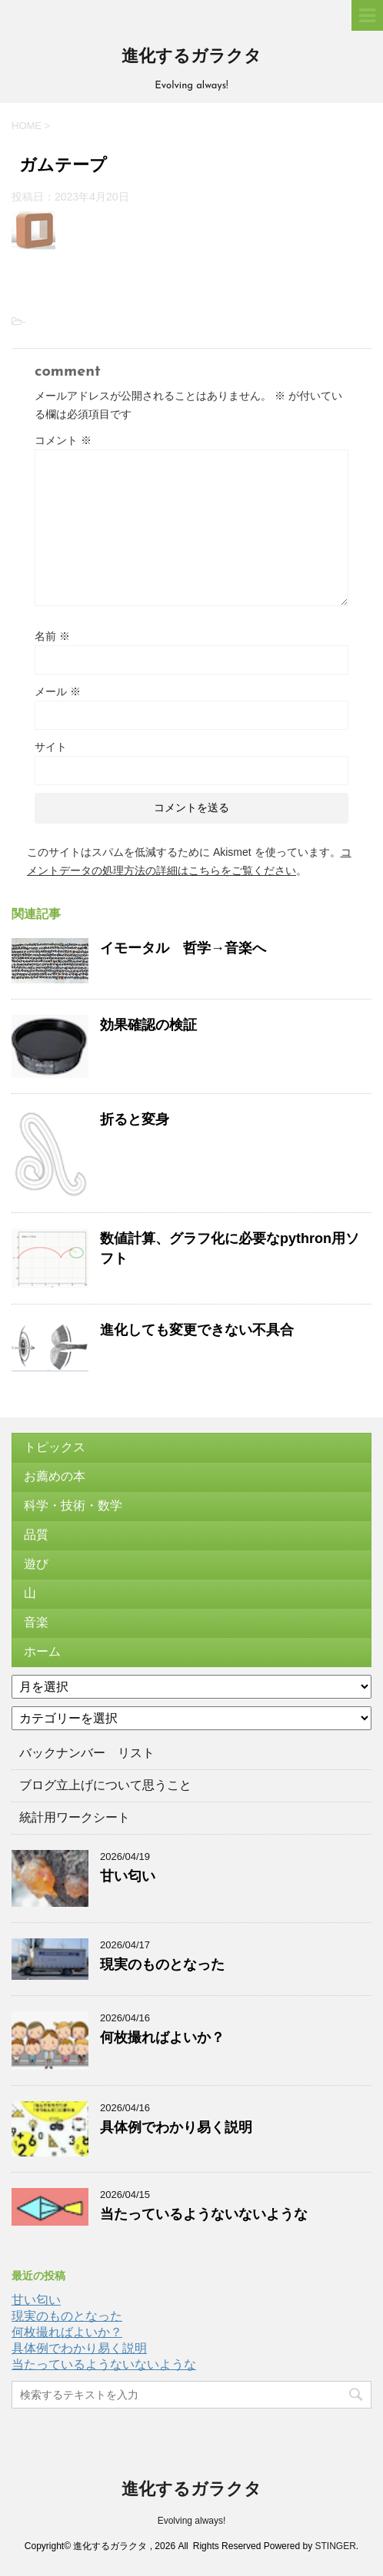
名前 (52, 636)
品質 (36, 1534)
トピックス (54, 1447)
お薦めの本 (54, 1476)
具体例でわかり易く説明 (176, 2127)
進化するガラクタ (191, 57)
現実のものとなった (162, 1964)
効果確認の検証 (148, 1025)
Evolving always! (192, 2520)
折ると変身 (134, 1119)
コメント (63, 440)
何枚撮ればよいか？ (162, 2037)
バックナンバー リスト (87, 1752)
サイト (51, 747)
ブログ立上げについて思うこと (105, 1785)
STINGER (335, 2546)
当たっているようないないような (204, 2214)
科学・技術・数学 (73, 1505)
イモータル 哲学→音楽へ (183, 948)
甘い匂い (127, 1876)
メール (58, 691)
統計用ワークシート (74, 1817)
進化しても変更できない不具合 (197, 1330)
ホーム (42, 1651)
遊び (36, 1563)
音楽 (36, 1622)
